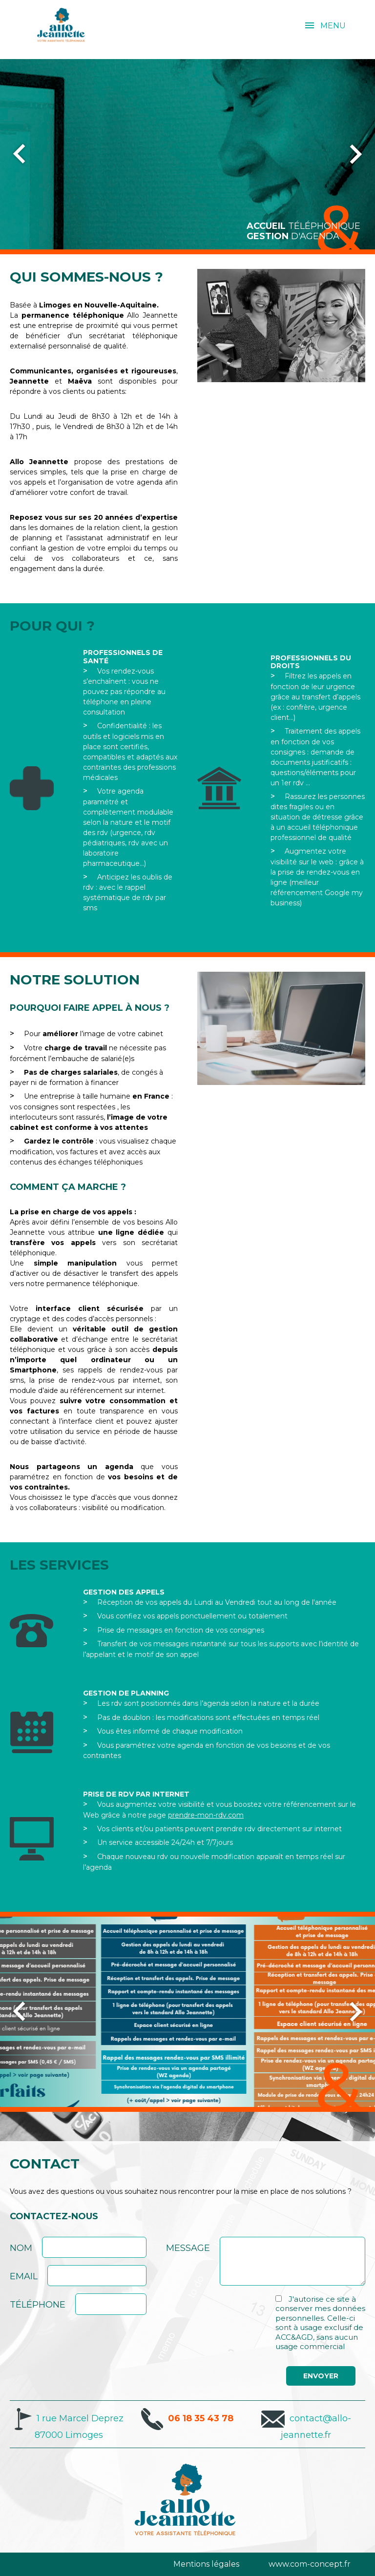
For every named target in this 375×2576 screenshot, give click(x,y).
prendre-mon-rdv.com (206, 1815)
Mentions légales (206, 2564)
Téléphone (37, 2304)
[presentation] (240, 2313)
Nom (21, 2248)
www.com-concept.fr (310, 2564)
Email (24, 2276)
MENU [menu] (333, 25)
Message (188, 2248)
